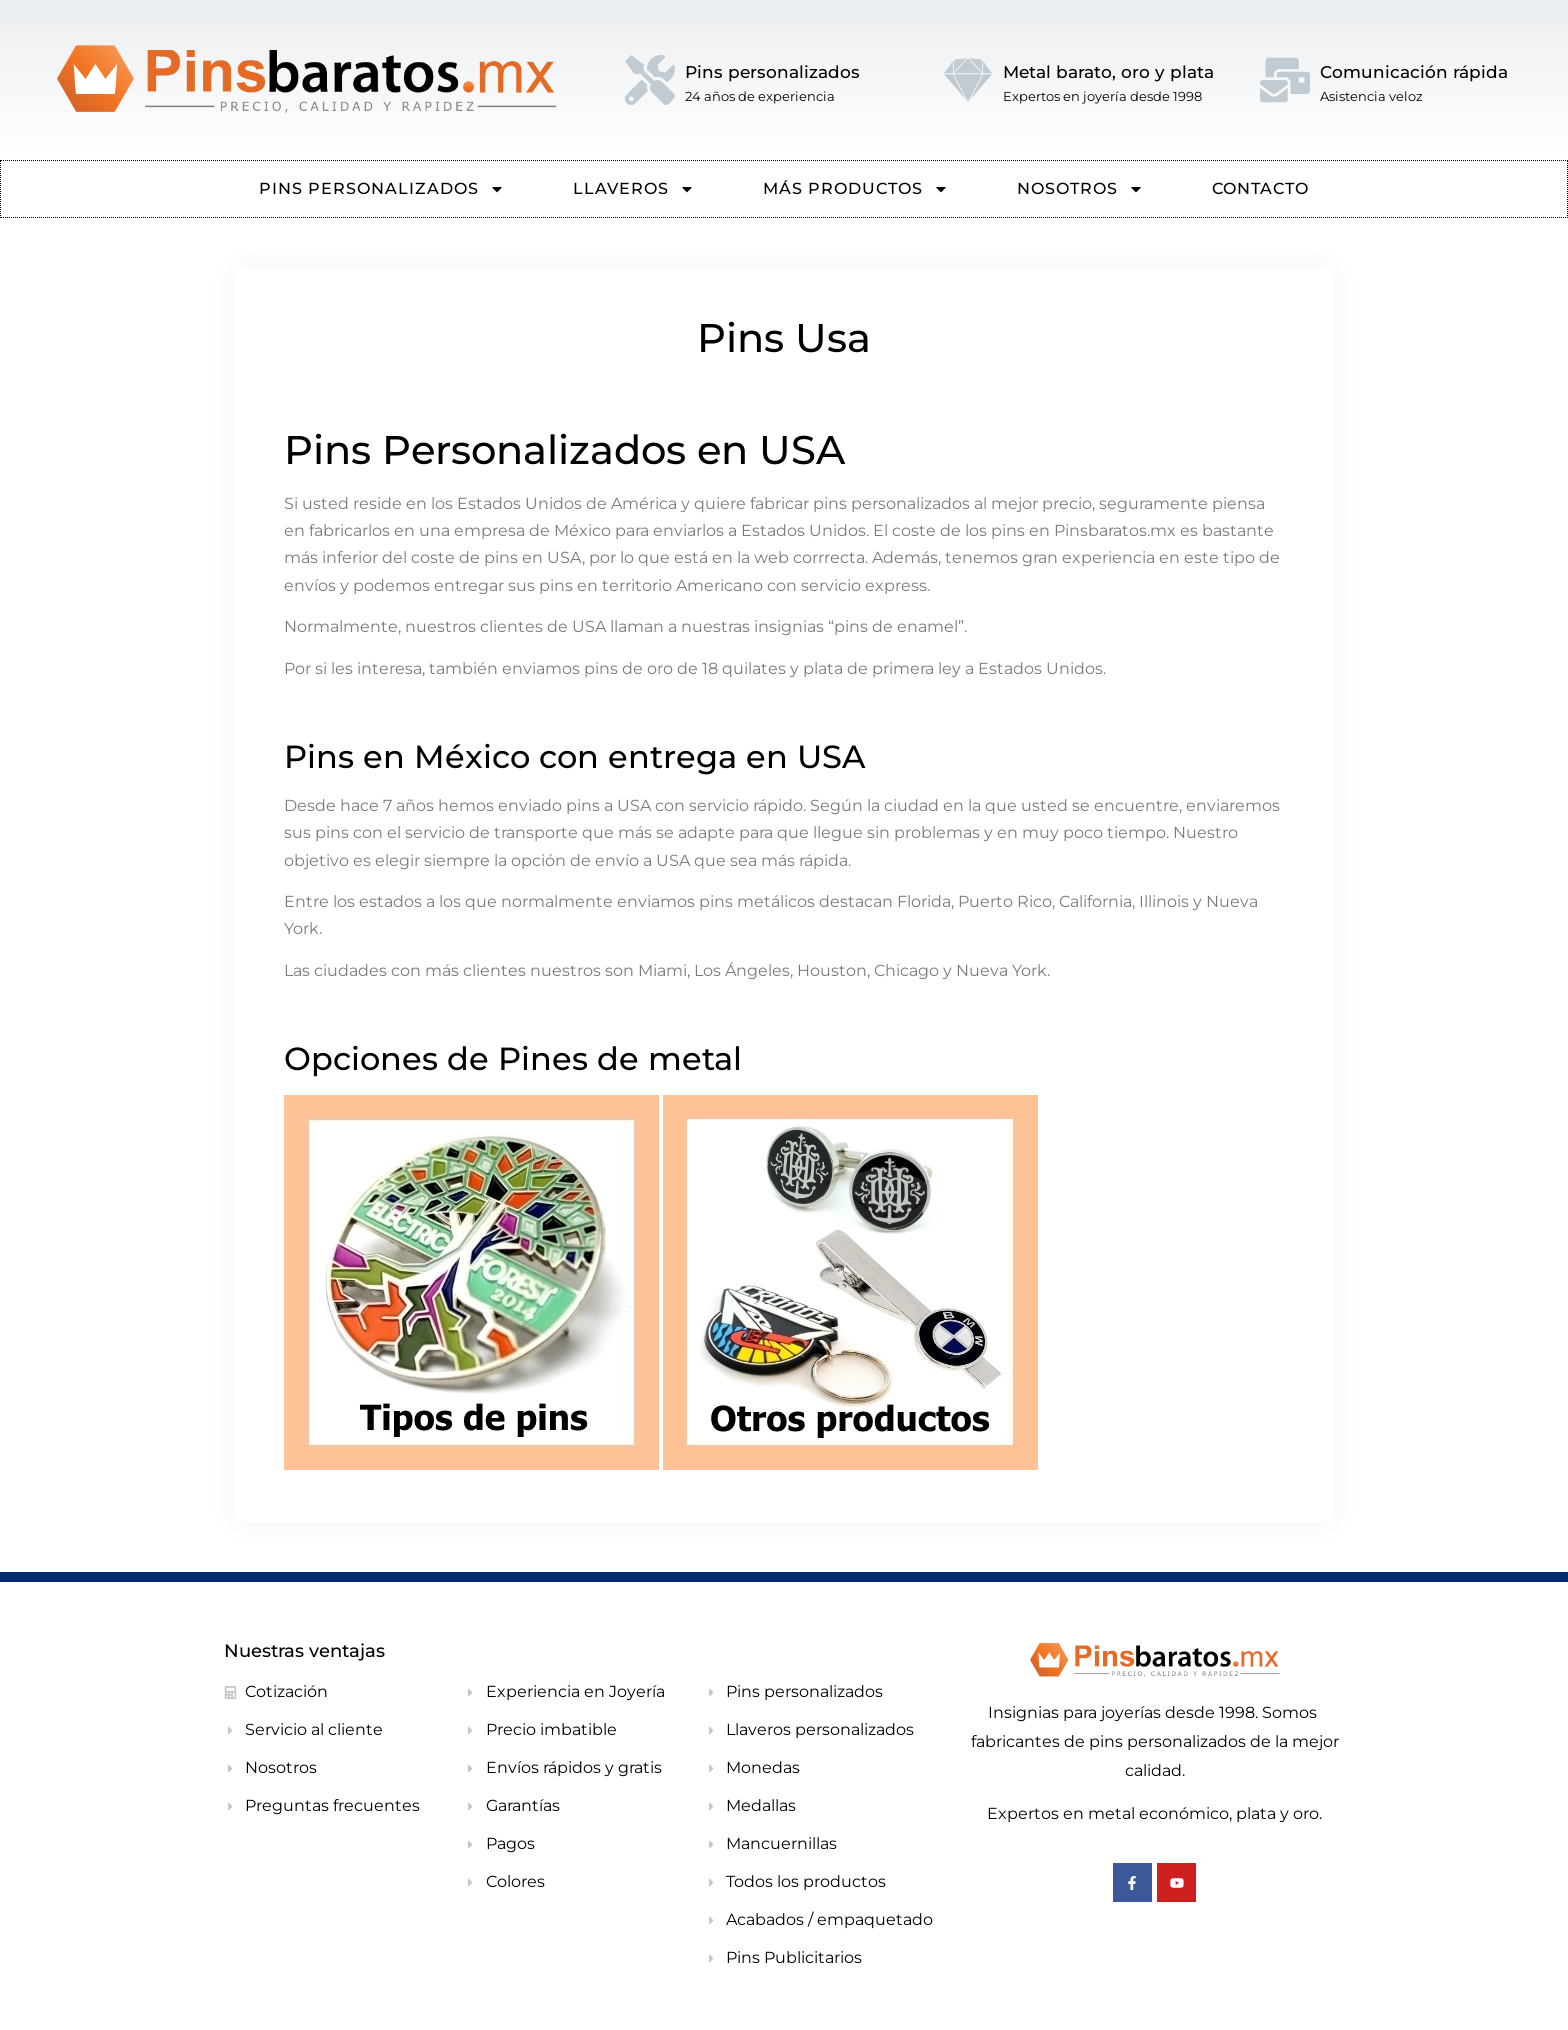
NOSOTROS (1080, 189)
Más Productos (856, 189)
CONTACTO (1260, 188)
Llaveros (634, 189)
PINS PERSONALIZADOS (382, 189)
